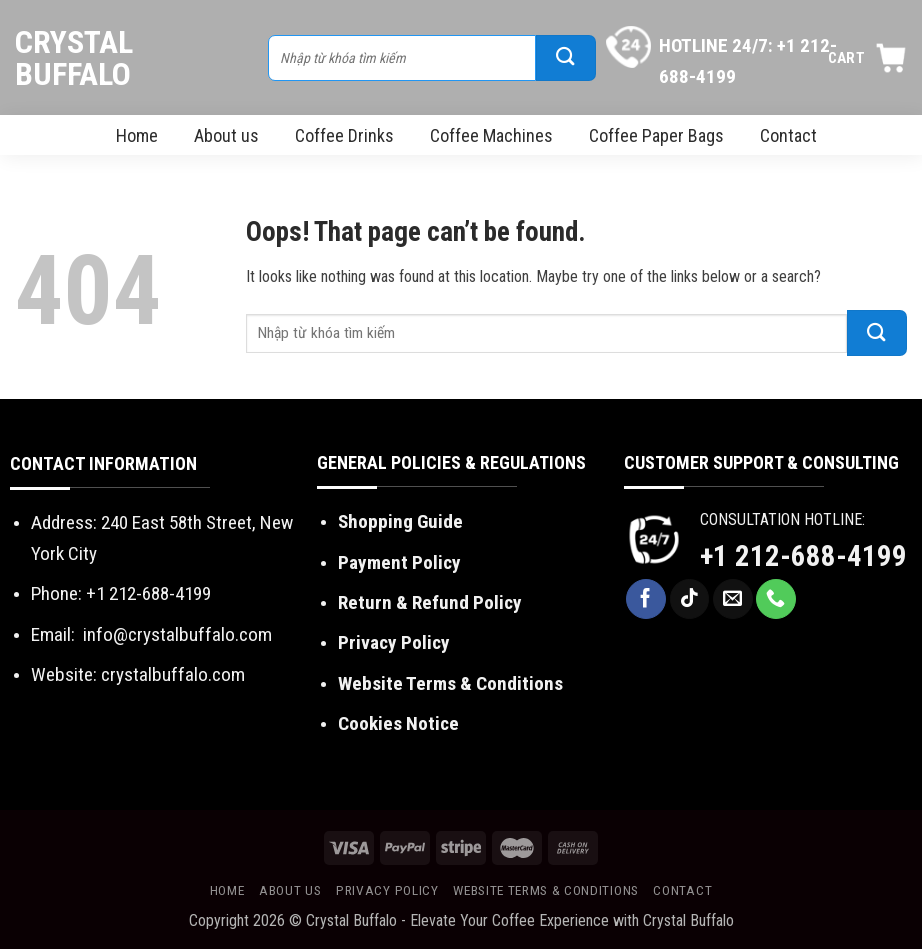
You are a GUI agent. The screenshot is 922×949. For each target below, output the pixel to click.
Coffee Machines (491, 135)
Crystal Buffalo (74, 58)
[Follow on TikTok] (690, 599)
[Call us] (776, 599)
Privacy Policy (387, 890)
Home (137, 135)
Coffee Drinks (344, 135)
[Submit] (566, 58)
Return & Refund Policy (430, 602)
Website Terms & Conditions (546, 890)
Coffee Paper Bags (656, 135)
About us (226, 135)
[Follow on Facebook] (646, 599)
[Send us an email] (733, 599)
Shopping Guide (400, 521)
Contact (788, 135)
